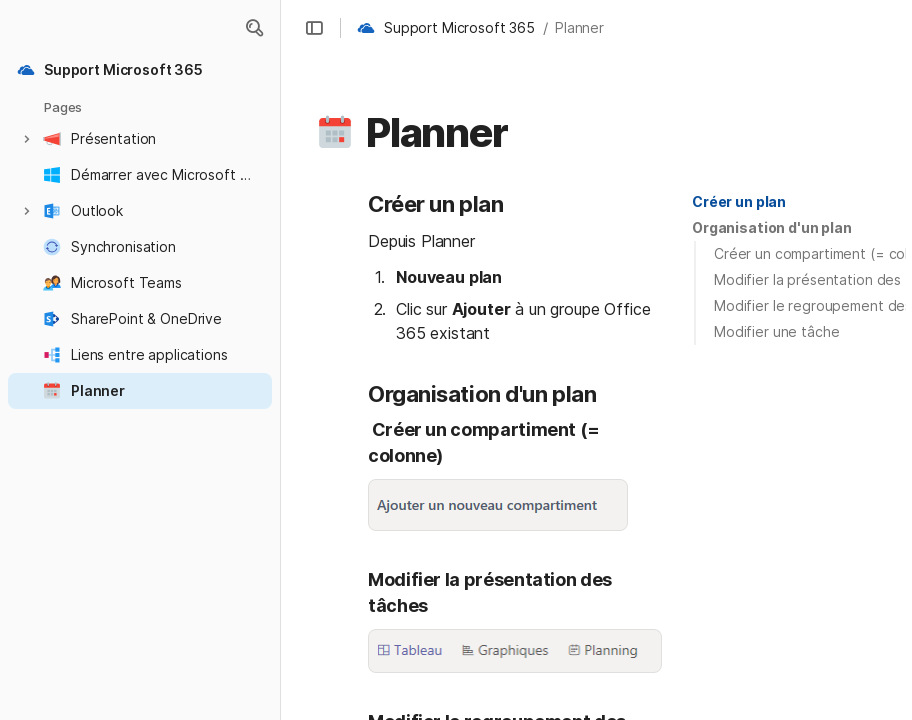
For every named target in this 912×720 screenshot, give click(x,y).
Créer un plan (739, 201)
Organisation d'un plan (772, 227)
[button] (254, 28)
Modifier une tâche (776, 331)
